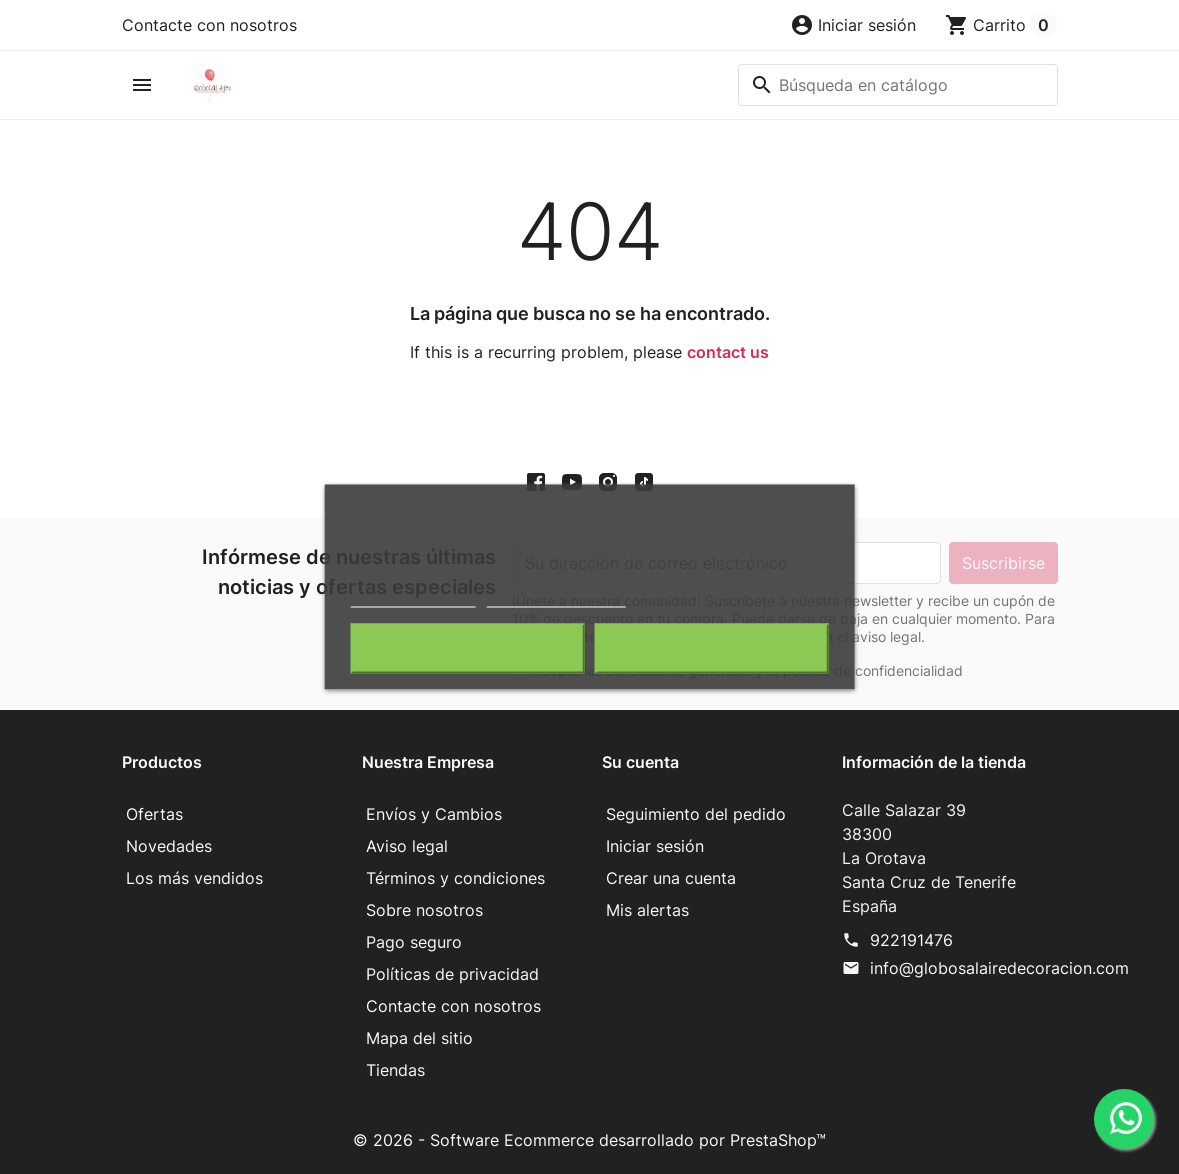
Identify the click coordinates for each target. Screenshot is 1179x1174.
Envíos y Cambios (434, 814)
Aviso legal (407, 846)
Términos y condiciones (455, 878)
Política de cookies (413, 598)
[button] (853, 25)
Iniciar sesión (655, 846)
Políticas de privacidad (452, 974)
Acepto (711, 649)
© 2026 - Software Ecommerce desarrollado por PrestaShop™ (589, 1140)
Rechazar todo (467, 649)
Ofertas (154, 814)
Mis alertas (647, 910)
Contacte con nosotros (209, 25)
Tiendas (395, 1070)
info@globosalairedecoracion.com (999, 968)
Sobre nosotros (424, 910)
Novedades (169, 846)
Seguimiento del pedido (696, 814)
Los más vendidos (194, 878)
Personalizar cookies (556, 598)
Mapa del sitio (419, 1038)
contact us (728, 352)
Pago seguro (414, 942)
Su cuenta (640, 762)
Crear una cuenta (671, 878)
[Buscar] (898, 85)
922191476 (911, 940)
